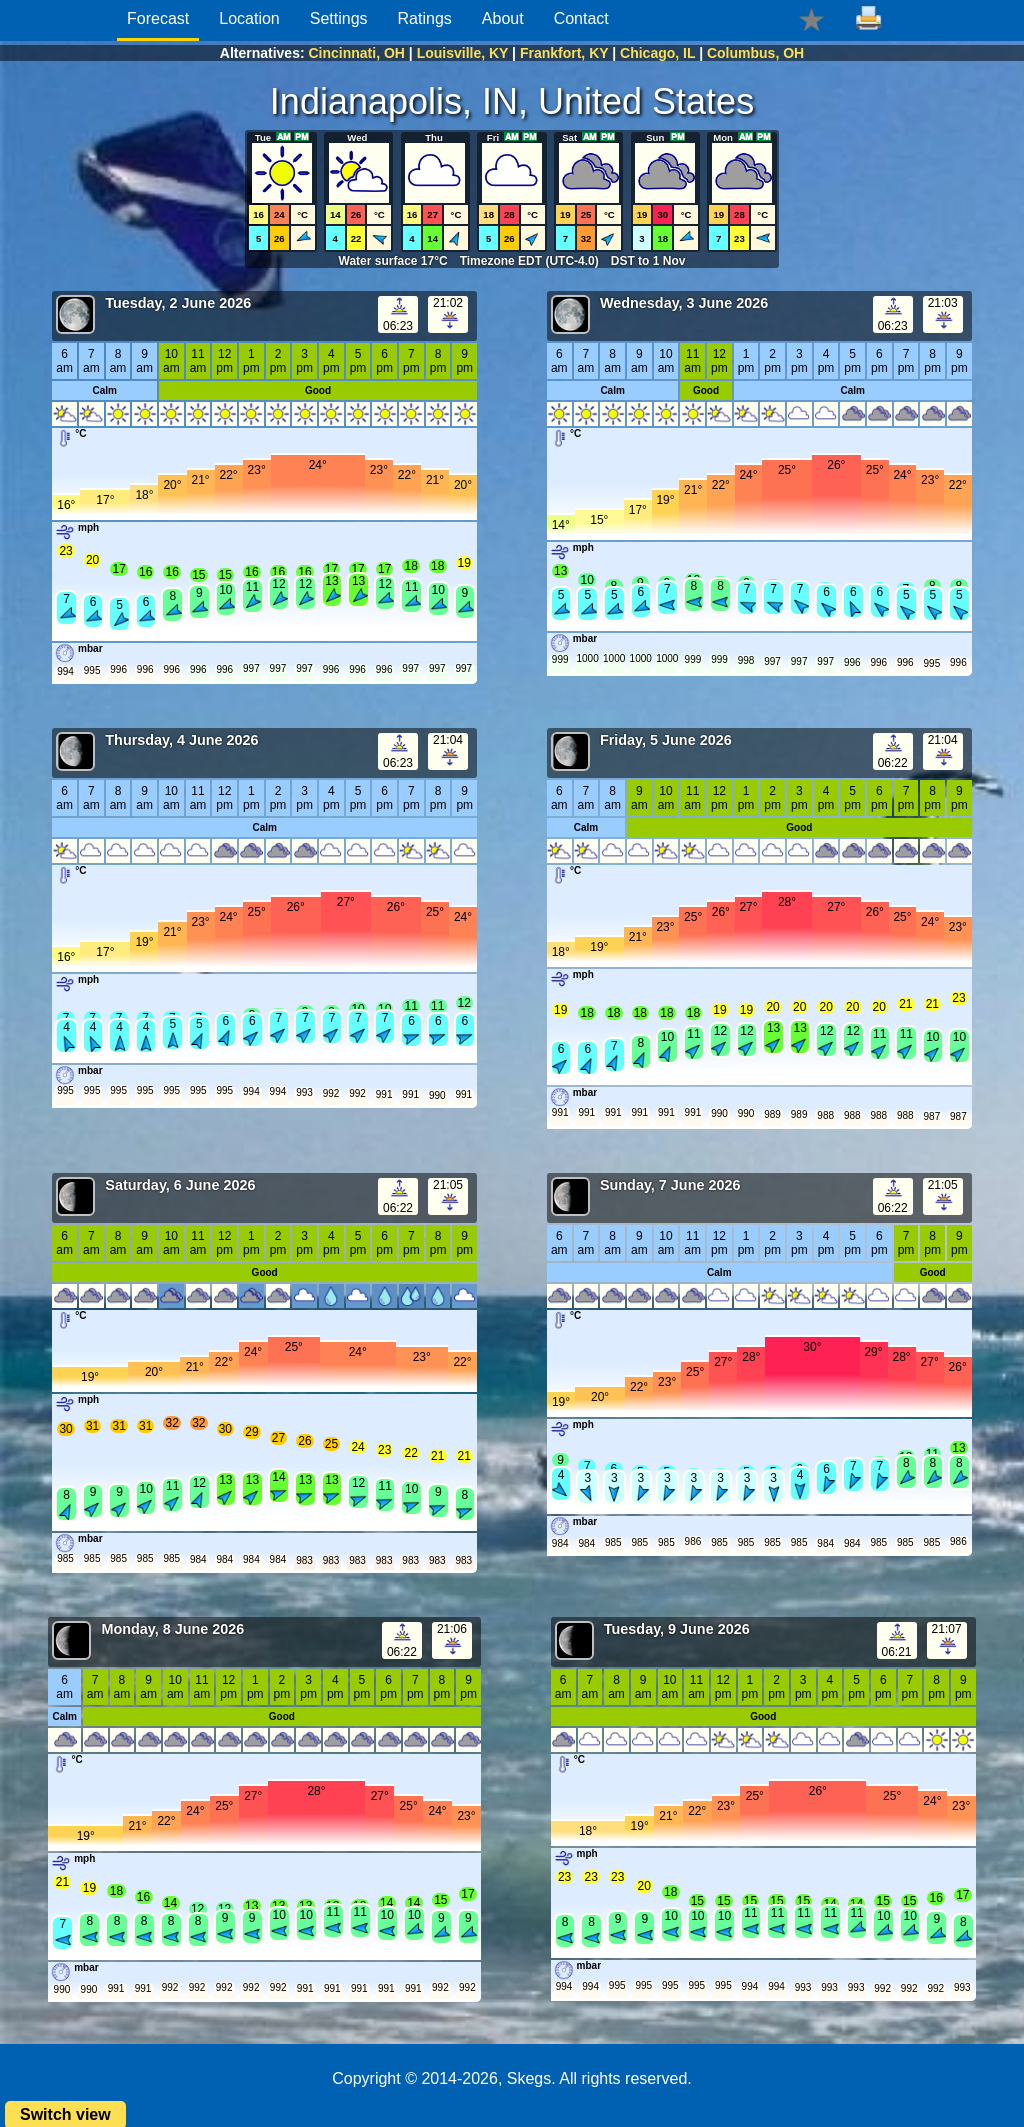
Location (249, 18)
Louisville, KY (463, 53)
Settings (339, 18)
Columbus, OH (755, 53)
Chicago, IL (657, 53)
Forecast (158, 18)
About (503, 18)
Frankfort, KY (564, 53)
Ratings (425, 18)
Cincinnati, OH (357, 53)
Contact (581, 18)
